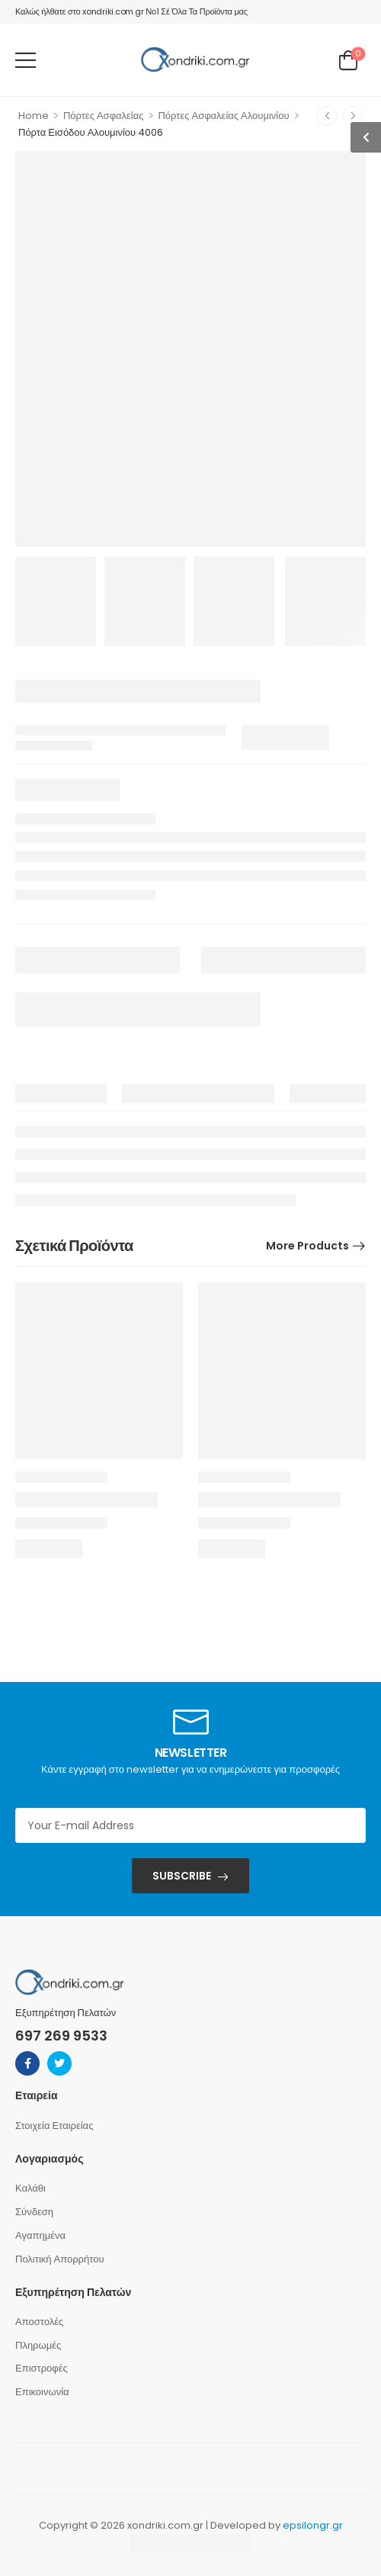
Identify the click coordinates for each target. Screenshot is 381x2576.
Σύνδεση (34, 2212)
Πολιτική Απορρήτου (59, 2259)
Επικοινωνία (42, 2392)
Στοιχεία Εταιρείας (54, 2125)
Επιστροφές (41, 2368)
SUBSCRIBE (181, 1875)
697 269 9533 (61, 2035)
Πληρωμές (38, 2345)
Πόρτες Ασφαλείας (103, 115)
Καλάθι (30, 2188)
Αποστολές (39, 2321)
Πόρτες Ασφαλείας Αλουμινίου (223, 115)
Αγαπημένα (40, 2235)
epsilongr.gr (313, 2525)
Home (33, 115)
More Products (307, 1245)
